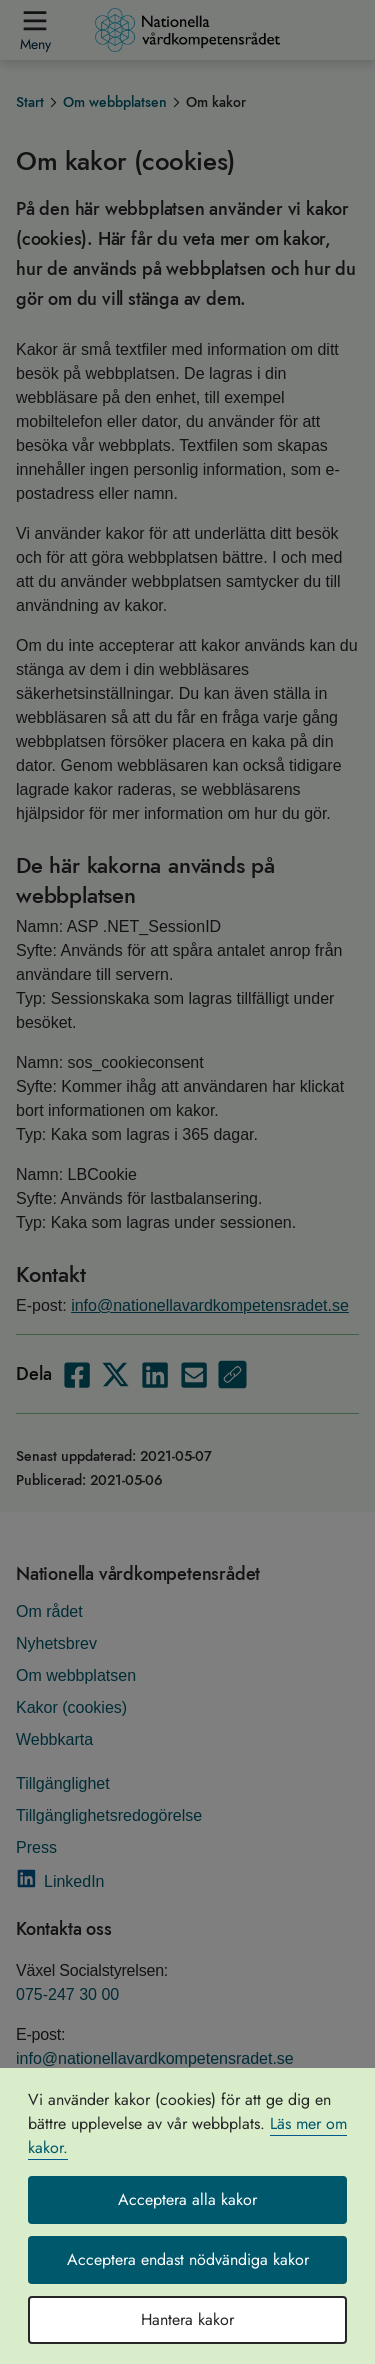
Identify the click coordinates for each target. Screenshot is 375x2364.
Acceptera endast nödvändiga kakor (188, 2259)
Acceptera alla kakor (187, 2199)
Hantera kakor (187, 2319)
